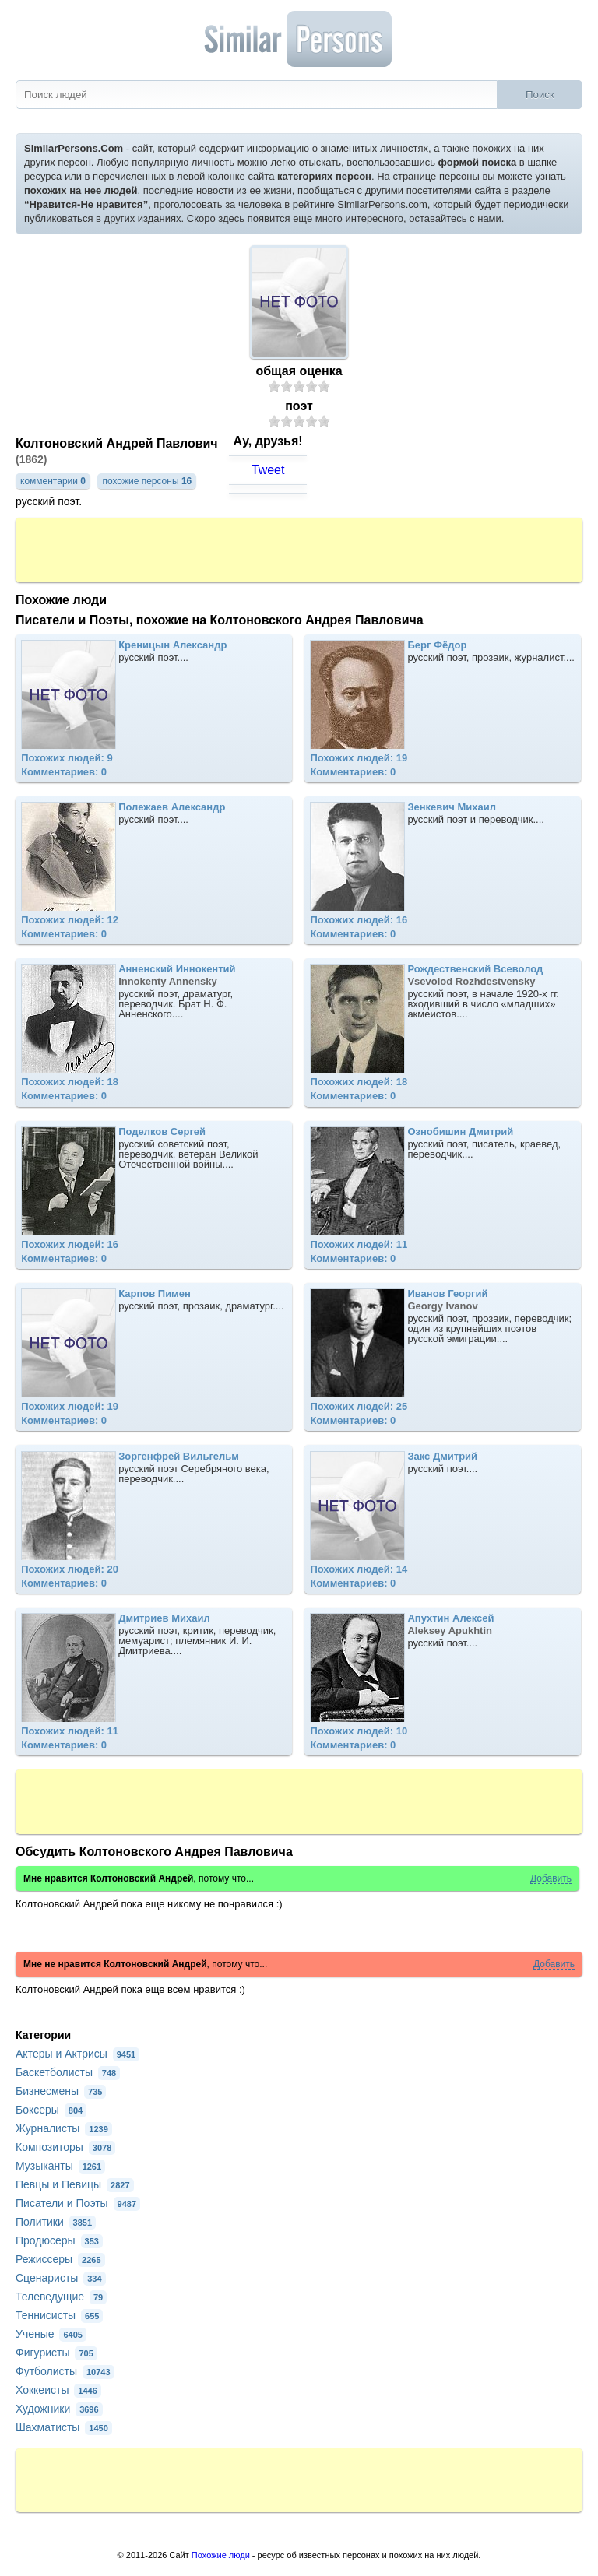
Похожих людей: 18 (69, 1082)
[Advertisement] (299, 548)
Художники (59, 2408)
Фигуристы (56, 2352)
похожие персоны (147, 481)
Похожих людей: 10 (358, 1731)
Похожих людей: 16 (358, 920)
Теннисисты (59, 2315)
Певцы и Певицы (75, 2184)
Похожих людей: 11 (358, 1244)
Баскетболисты (68, 2072)
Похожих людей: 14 (358, 1569)
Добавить (551, 1879)
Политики (56, 2222)
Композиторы (65, 2147)
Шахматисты (64, 2427)
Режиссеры (60, 2259)
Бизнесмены (61, 2091)
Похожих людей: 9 (67, 758)
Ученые (51, 2334)
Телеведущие (61, 2296)
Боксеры (51, 2109)
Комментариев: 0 (64, 772)
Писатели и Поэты (78, 2203)
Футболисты (65, 2371)
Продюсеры (59, 2240)
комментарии (53, 481)
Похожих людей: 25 (358, 1406)
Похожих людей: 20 (69, 1569)
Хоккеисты (58, 2390)
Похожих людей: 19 (358, 758)
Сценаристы (61, 2278)
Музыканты (60, 2166)
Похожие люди (221, 2555)
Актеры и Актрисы (77, 2053)
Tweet (268, 469)
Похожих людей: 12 (69, 920)
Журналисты (64, 2128)
